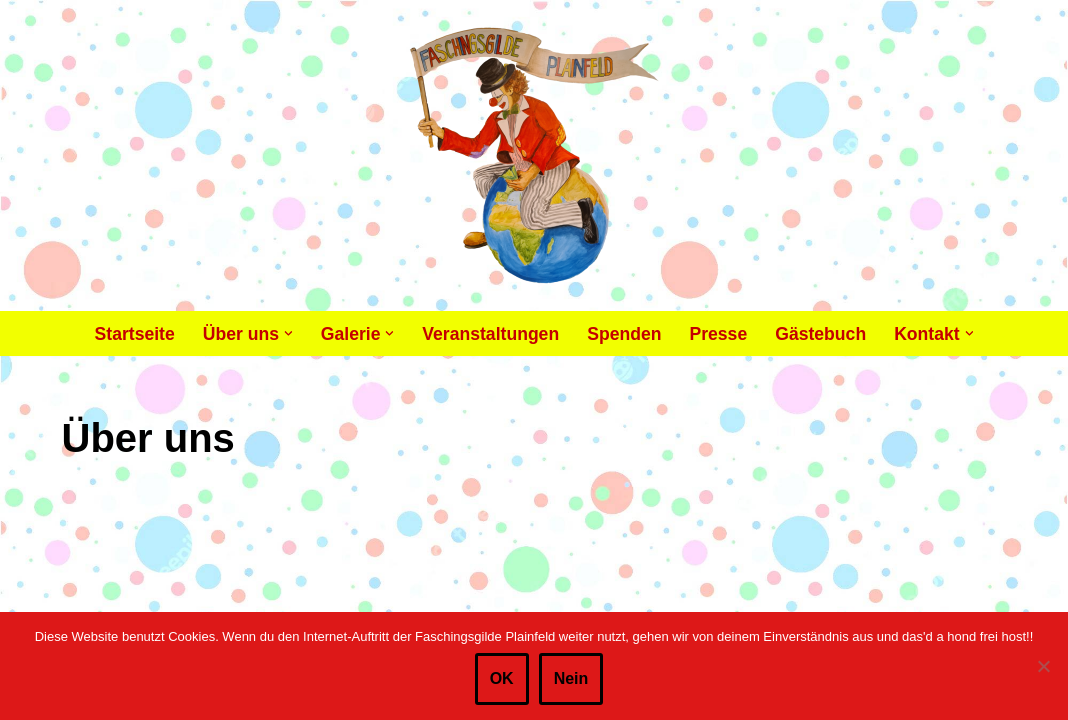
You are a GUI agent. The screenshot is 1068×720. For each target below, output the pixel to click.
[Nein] (1043, 666)
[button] (288, 333)
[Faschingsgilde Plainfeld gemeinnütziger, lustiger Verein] (534, 155)
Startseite (135, 334)
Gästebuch (820, 334)
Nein (571, 678)
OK (502, 678)
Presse (718, 334)
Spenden (624, 334)
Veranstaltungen (490, 334)
